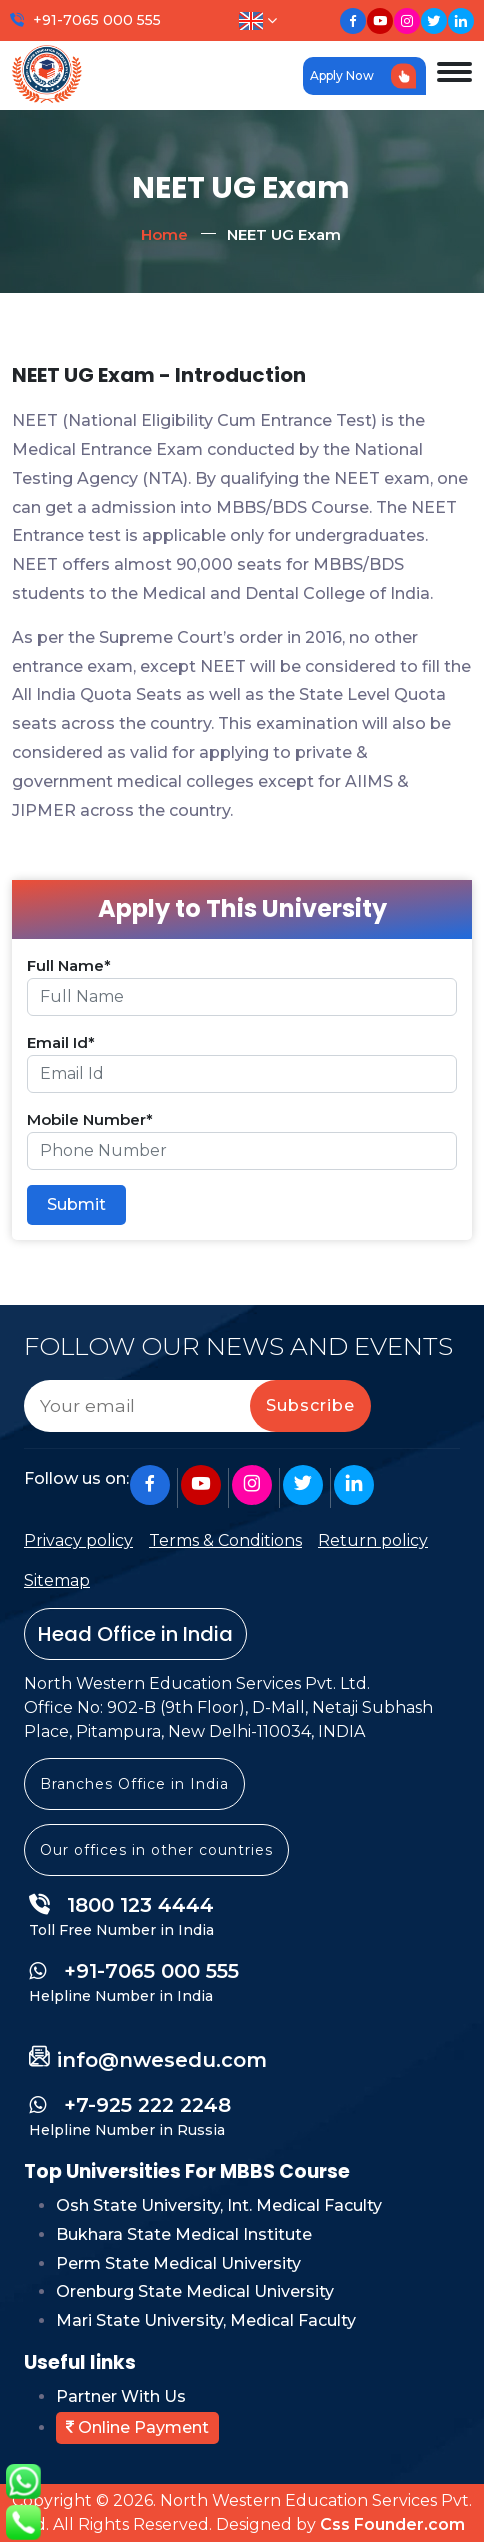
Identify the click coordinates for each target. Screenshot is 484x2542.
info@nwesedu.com (162, 2060)
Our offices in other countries (156, 1850)
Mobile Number (90, 1119)
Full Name (69, 965)
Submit (76, 1204)
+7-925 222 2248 (130, 2105)
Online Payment (137, 2427)
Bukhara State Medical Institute (184, 2234)
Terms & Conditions (225, 1540)
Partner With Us (121, 2396)
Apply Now (363, 75)
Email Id (61, 1042)
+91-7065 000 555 (97, 20)
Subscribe (310, 1405)
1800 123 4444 (121, 1905)
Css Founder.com (392, 2524)
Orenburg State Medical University (195, 2291)
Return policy (373, 1540)
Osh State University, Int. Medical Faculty (219, 2205)
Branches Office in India (134, 1784)
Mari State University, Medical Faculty (206, 2320)
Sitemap (57, 1580)
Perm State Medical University (178, 2263)
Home (164, 234)
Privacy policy (78, 1540)
